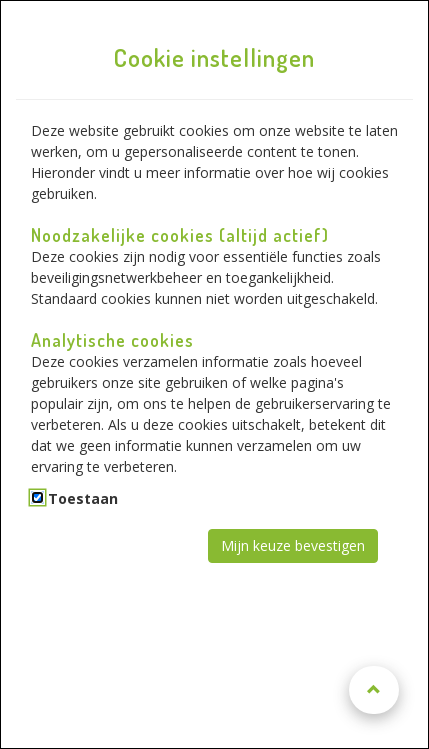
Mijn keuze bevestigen (293, 545)
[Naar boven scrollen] (374, 690)
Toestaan (83, 498)
